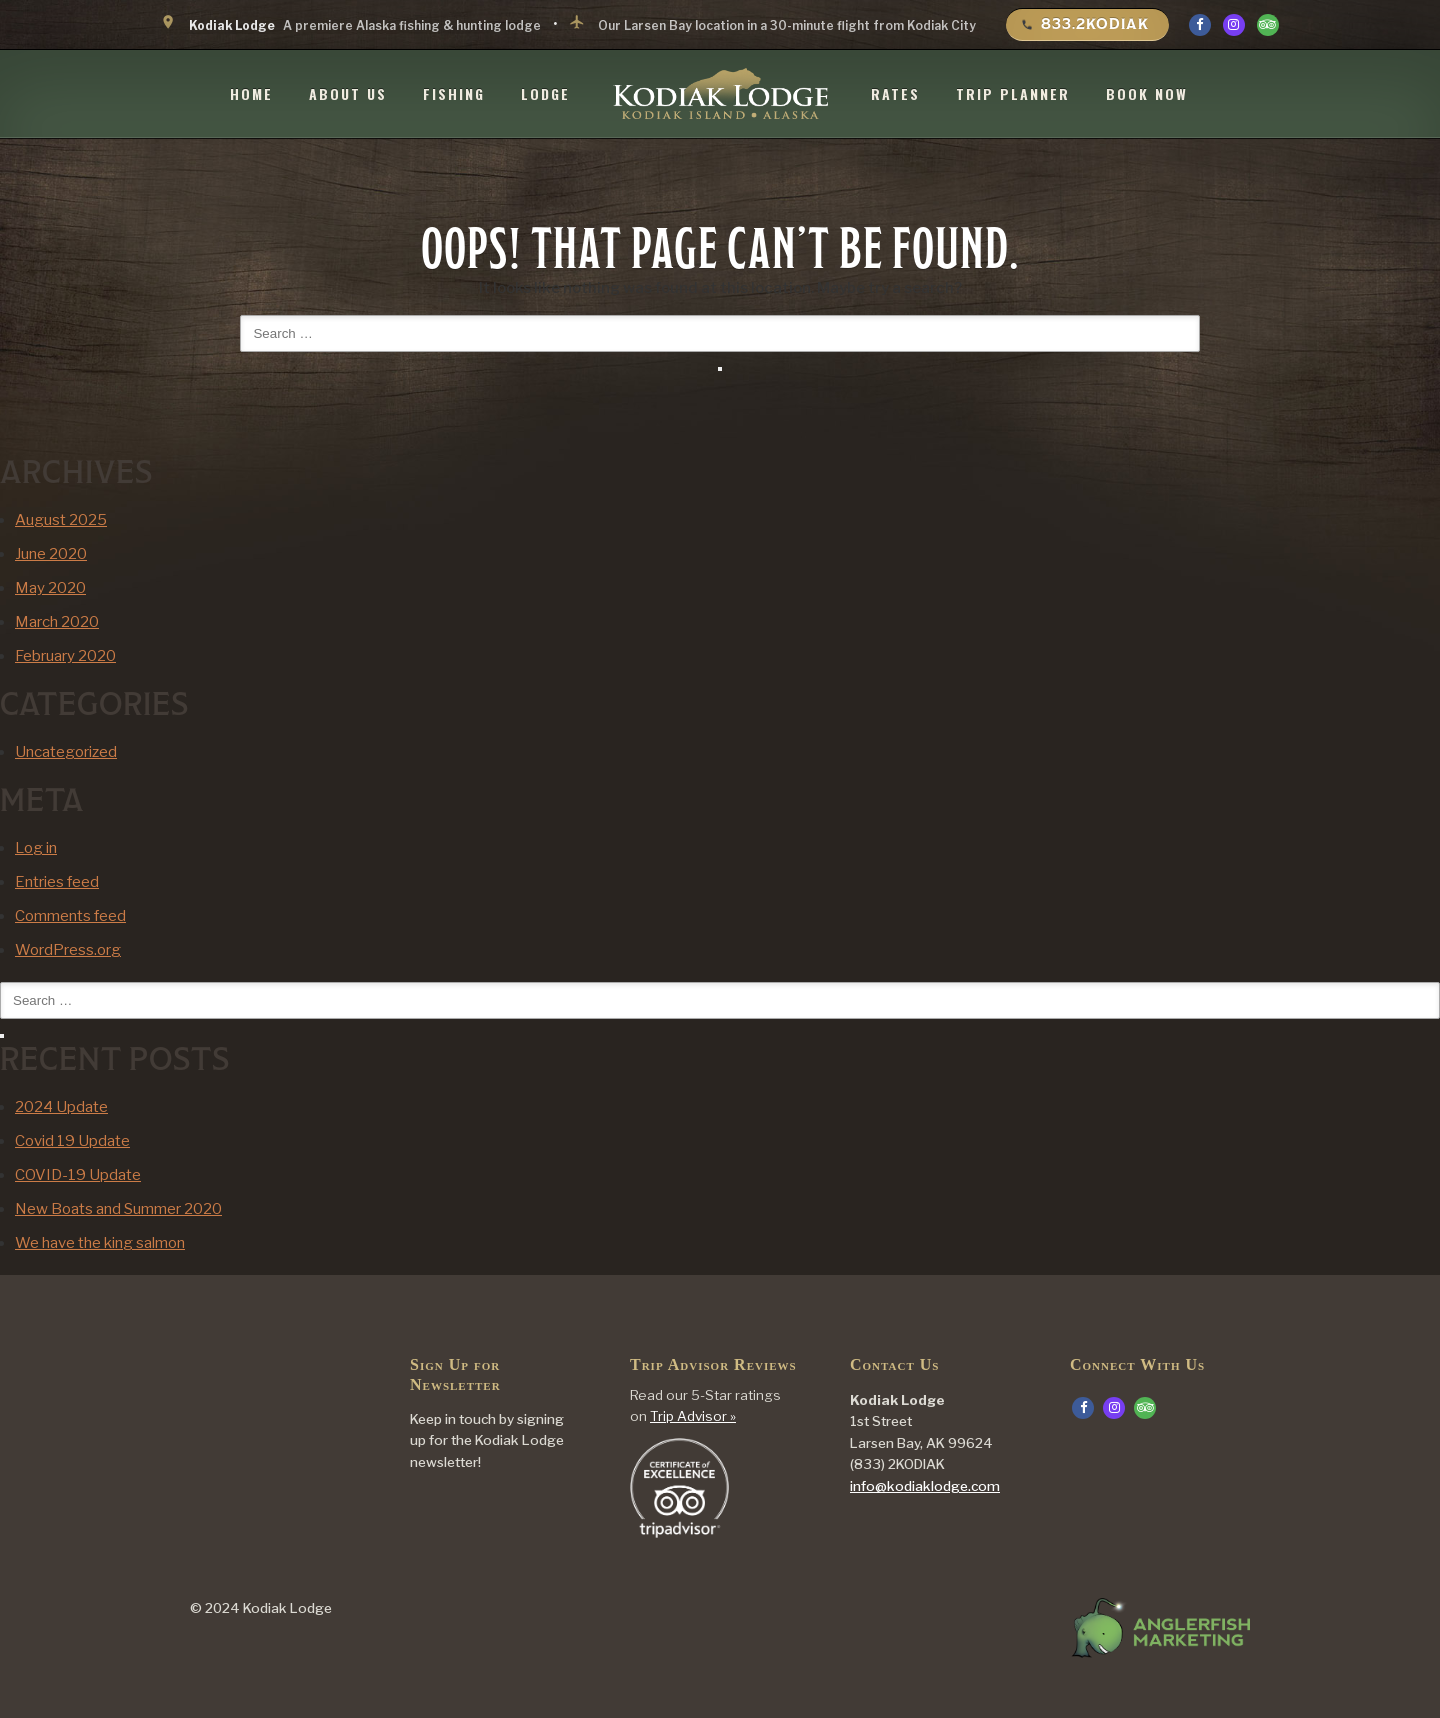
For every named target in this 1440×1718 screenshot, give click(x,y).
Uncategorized (66, 752)
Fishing (454, 93)
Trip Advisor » (693, 1416)
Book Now (1147, 93)
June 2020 (51, 554)
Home (251, 93)
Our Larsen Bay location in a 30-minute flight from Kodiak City (772, 23)
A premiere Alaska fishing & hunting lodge (350, 23)
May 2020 (50, 588)
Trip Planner (1013, 93)
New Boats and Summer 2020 (118, 1209)
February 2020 (65, 656)
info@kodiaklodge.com (925, 1486)
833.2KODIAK (1085, 24)
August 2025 (61, 520)
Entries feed (57, 882)
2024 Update (61, 1107)
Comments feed (70, 916)
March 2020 (57, 622)
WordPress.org (68, 950)
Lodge (545, 93)
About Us (348, 93)
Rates (895, 93)
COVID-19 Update (78, 1175)
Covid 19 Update (72, 1141)
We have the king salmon (100, 1243)
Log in (36, 848)
